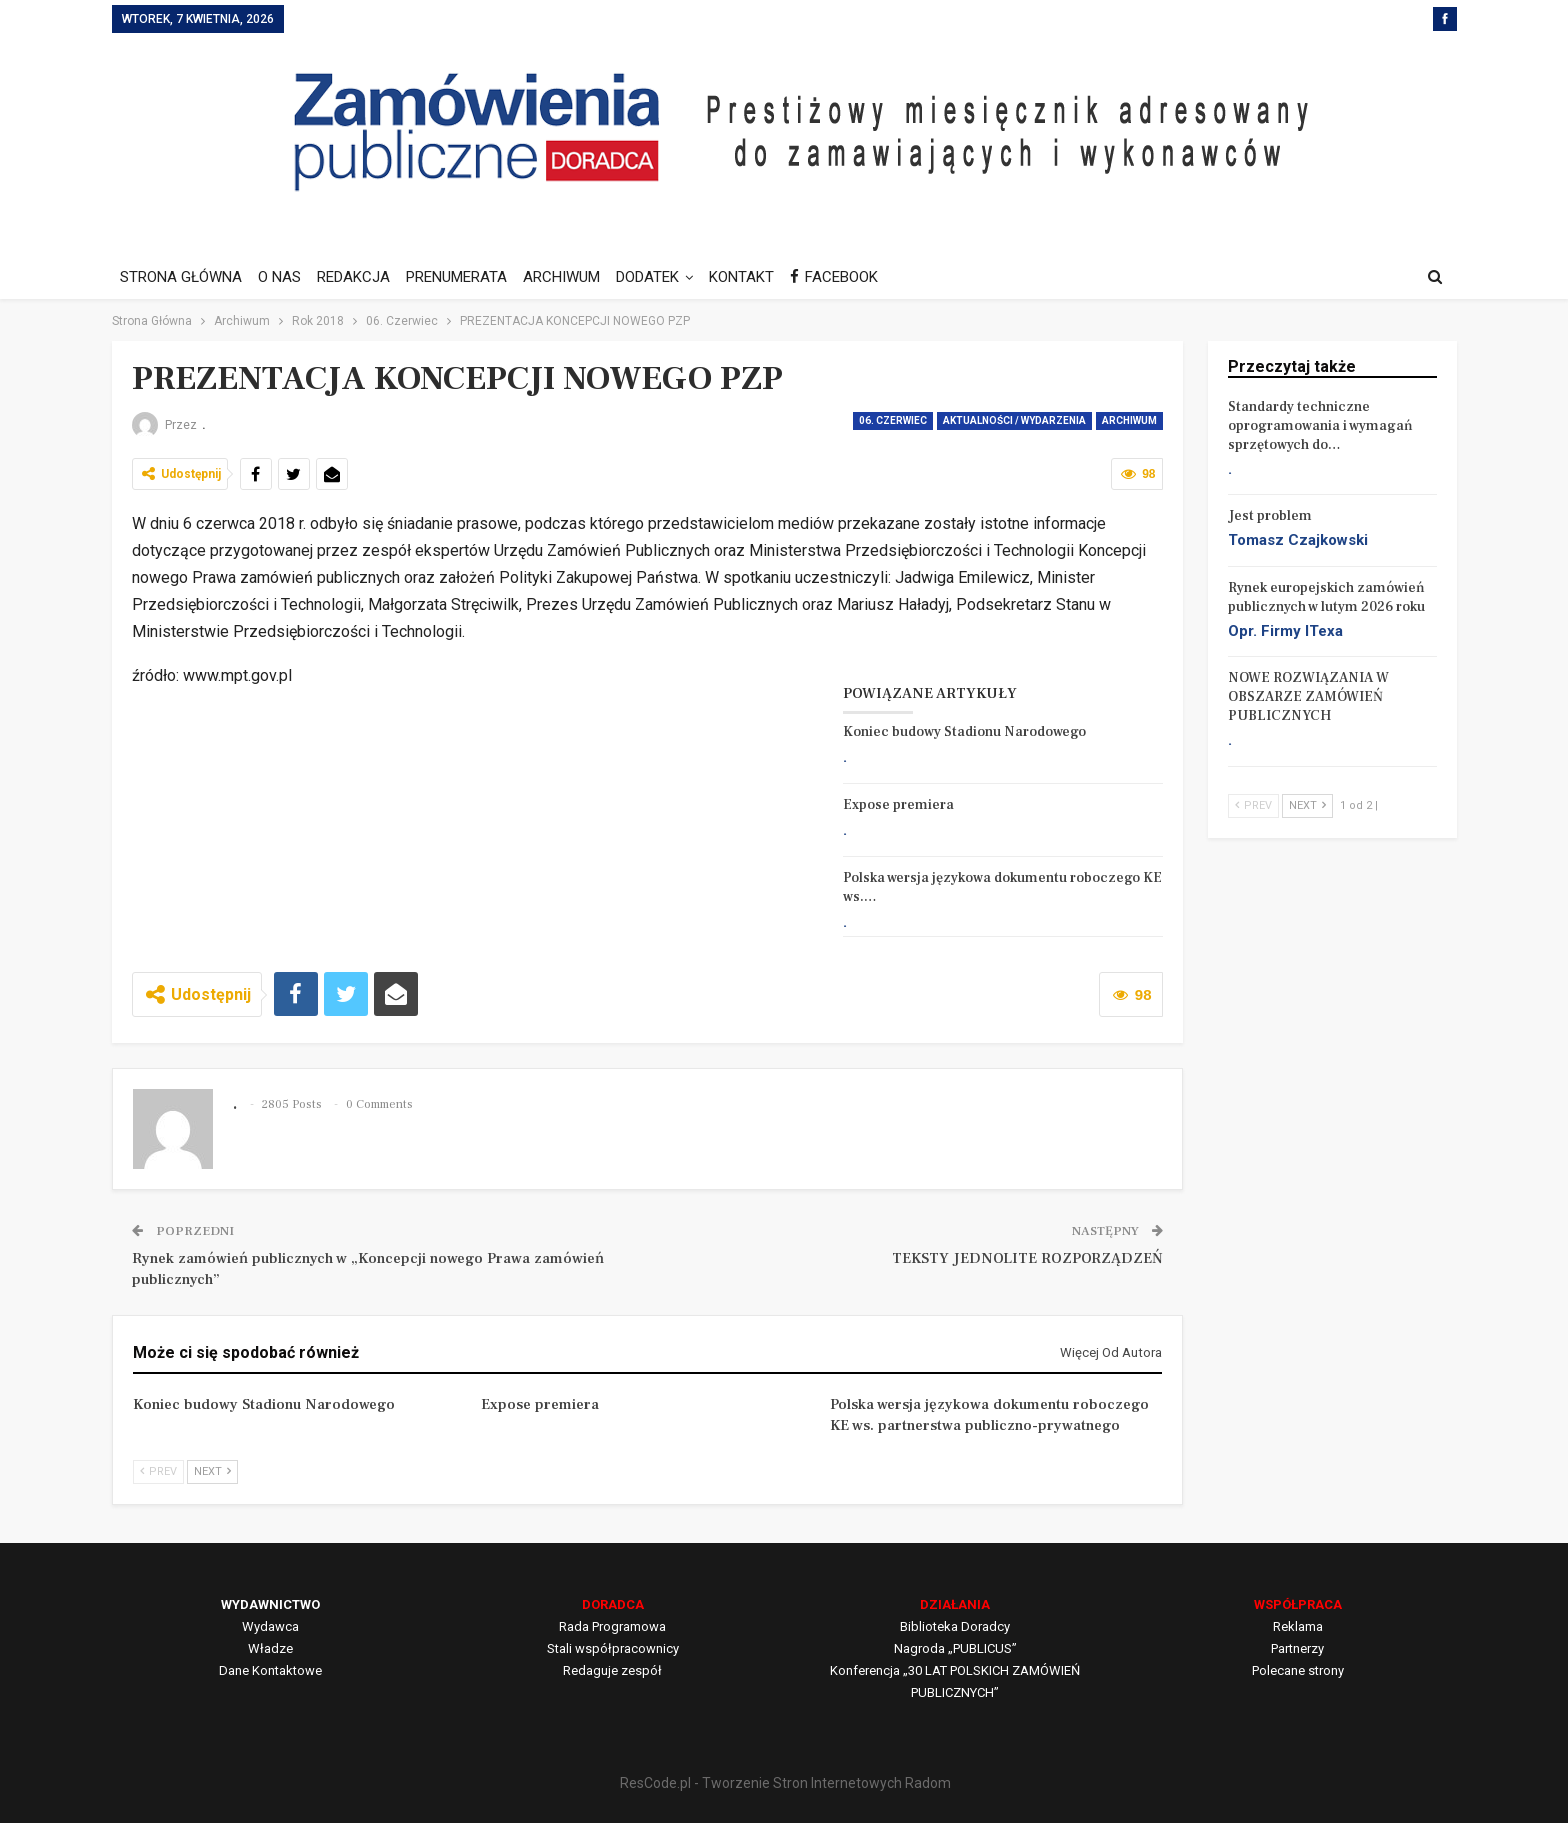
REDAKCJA (359, 277)
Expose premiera (898, 805)
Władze (270, 1648)
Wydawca (270, 1626)
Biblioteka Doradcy (955, 1626)
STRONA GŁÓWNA (181, 277)
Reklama (1298, 1626)
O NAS (282, 277)
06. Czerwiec (893, 420)
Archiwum (1129, 420)
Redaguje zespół (612, 1670)
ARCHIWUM (573, 277)
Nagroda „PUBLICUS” (955, 1648)
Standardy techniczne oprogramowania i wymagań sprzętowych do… (1320, 426)
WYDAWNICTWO (270, 1604)
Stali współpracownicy (613, 1648)
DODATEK (662, 277)
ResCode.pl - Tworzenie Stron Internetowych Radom (785, 1783)
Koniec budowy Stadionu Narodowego (964, 732)
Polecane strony (1298, 1670)
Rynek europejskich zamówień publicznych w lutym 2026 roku (1326, 597)
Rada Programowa (612, 1626)
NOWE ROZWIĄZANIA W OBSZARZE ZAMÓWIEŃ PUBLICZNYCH (1308, 697)
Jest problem (1270, 516)
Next (212, 1471)
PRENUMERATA (465, 277)
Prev (158, 1471)
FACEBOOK (855, 277)
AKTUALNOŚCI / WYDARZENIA (1014, 420)
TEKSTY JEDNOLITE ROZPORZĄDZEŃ (1027, 1258)
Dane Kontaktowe (270, 1670)
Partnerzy (1297, 1648)
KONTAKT (759, 277)
